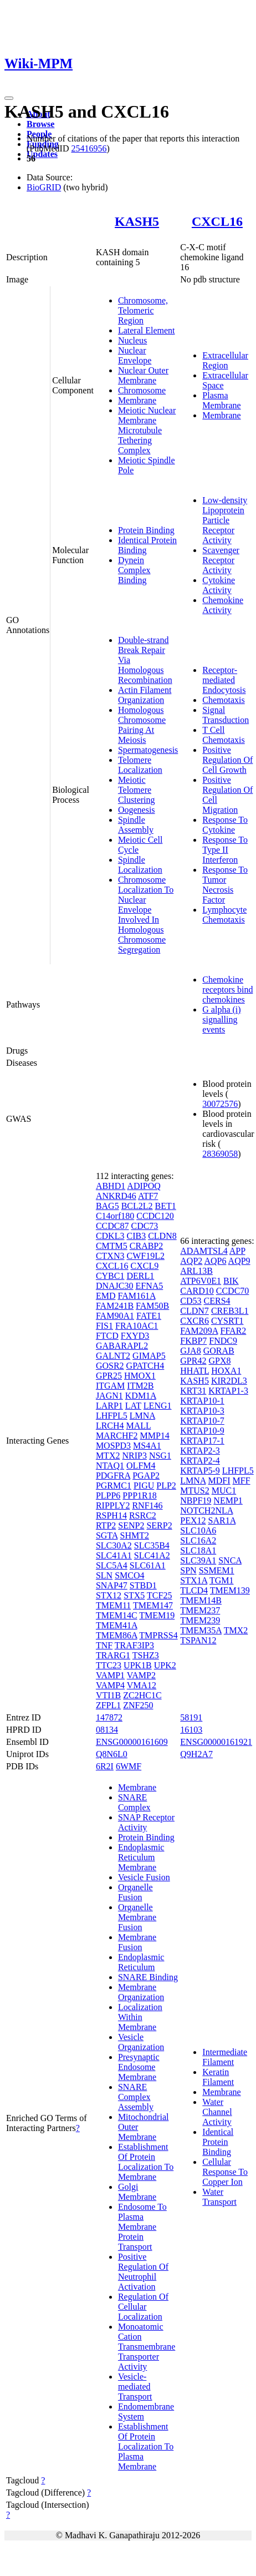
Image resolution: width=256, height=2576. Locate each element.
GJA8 (190, 1350)
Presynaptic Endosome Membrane (139, 2067)
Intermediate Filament (224, 2057)
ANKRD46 (116, 1196)
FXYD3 (135, 1335)
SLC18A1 (198, 1550)
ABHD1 (110, 1186)
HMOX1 (140, 1375)
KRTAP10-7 (202, 1420)
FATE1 (148, 1315)
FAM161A (136, 1295)
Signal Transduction (225, 715)
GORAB (218, 1350)
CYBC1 (110, 1276)
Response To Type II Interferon (225, 849)
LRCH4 (110, 1425)
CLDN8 (162, 1236)
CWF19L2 (145, 1256)
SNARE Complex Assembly (135, 2097)
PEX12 (193, 1520)
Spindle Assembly (135, 824)
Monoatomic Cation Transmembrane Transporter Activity (146, 2346)
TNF (104, 1645)
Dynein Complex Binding (134, 570)
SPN (188, 1570)
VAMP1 (110, 1675)
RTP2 (106, 1525)
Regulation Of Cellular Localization (143, 2306)
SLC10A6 (198, 1530)
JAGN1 (109, 1395)
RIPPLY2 (113, 1505)
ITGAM (110, 1385)
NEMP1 (227, 1500)
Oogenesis (136, 809)
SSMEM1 (216, 1570)
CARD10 (196, 1290)
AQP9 (239, 1261)
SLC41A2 (152, 1555)
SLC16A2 (198, 1540)
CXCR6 (194, 1320)
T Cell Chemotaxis (223, 735)
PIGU (144, 1485)
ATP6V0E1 (200, 1281)
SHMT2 (134, 1535)
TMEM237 (200, 1610)
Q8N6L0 (111, 1754)
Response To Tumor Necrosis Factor (225, 884)
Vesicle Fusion (144, 1877)
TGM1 (221, 1580)
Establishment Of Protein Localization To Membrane (145, 2162)
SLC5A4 (111, 1565)
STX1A (193, 1580)
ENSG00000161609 (132, 1742)
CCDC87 (112, 1226)
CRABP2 (146, 1246)
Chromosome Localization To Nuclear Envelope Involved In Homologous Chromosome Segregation (145, 914)
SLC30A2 (114, 1545)
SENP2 (131, 1525)
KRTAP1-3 (228, 1390)
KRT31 (193, 1390)
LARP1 (109, 1405)
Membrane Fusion (137, 1942)
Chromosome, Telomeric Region (143, 310)
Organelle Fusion (135, 1892)
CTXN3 (110, 1256)
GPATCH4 (145, 1365)
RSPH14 (111, 1515)
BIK (231, 1281)
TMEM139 (230, 1590)
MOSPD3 (113, 1445)
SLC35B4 (152, 1545)
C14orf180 (115, 1216)
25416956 (88, 148)
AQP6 (215, 1261)
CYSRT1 (227, 1320)
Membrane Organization (141, 1992)
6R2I (105, 1766)
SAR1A (222, 1520)
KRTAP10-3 (202, 1410)
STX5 (134, 1595)
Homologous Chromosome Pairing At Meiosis (142, 725)
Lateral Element (146, 330)
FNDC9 (223, 1340)
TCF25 (159, 1595)
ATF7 (148, 1196)
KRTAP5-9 (200, 1470)
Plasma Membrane (221, 400)
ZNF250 (138, 1705)
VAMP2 (141, 1675)
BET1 (165, 1206)
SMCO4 (129, 1575)
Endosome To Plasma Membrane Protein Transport (142, 2226)
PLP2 (166, 1485)
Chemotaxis (223, 700)
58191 (191, 1717)
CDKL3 (110, 1236)
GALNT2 (113, 1355)
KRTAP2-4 (200, 1460)
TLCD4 (194, 1590)
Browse (40, 124)
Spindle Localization (140, 864)
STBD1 (143, 1585)
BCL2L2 (137, 1206)
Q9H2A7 (196, 1754)
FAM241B (115, 1305)
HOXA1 (226, 1370)
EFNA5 (149, 1285)
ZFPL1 (108, 1705)
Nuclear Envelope (134, 355)
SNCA (230, 1560)
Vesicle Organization (141, 2042)
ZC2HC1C (142, 1695)
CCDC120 (155, 1216)
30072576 (220, 1104)
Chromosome (142, 390)
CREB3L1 (230, 1310)
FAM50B (152, 1305)
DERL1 (140, 1276)
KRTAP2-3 (200, 1450)
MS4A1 (147, 1445)
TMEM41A (116, 1625)
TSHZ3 (145, 1655)
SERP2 (159, 1525)
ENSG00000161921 (216, 1742)
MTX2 (108, 1455)
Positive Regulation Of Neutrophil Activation (143, 2271)
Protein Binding (146, 530)
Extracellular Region (225, 360)
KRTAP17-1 (202, 1440)
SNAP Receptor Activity (146, 1822)
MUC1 (224, 1490)
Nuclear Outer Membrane (143, 375)
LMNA (142, 1415)
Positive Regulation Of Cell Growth (227, 760)
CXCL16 (217, 221)
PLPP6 (108, 1495)
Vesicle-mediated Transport (135, 2386)
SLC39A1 (198, 1560)
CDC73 (144, 1226)
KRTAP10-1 (202, 1400)
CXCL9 (145, 1266)
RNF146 (147, 1505)
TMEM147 (153, 1605)
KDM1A (140, 1395)
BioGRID (44, 187)
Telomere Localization (140, 765)
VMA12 (141, 1685)
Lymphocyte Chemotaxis (224, 914)
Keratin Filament (218, 2077)
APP (237, 1251)
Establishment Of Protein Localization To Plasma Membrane (145, 2446)
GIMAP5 (149, 1355)
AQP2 (191, 1261)
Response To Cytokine (225, 824)
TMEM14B (201, 1600)
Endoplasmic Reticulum (141, 1962)
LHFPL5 (111, 1415)
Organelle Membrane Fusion (137, 1917)
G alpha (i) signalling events (221, 1019)
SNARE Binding (148, 1977)
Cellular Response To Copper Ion (225, 2172)
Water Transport (219, 2196)
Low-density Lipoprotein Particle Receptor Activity (224, 520)
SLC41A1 (114, 1555)
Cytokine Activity (218, 585)
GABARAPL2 (122, 1345)
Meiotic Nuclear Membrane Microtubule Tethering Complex (147, 430)
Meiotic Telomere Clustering (136, 789)
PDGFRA (113, 1475)
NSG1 (160, 1455)
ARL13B (196, 1271)
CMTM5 (111, 1246)
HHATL (194, 1370)
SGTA (107, 1535)
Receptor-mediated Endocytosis (223, 680)
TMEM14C (116, 1615)
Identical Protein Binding (217, 2142)
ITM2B (140, 1385)
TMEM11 (113, 1605)
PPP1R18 (139, 1495)
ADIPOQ (143, 1186)
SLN (104, 1575)
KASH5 (137, 221)
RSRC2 (142, 1515)
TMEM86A (116, 1635)
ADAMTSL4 (203, 1251)
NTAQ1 (110, 1465)
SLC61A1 (148, 1565)
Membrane (137, 400)
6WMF (128, 1766)
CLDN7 (194, 1310)
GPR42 (193, 1360)
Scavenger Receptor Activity (220, 560)
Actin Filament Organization (144, 695)
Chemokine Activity (222, 605)
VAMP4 (110, 1685)
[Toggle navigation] (8, 98)
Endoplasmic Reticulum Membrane (141, 1857)
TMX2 (236, 1630)
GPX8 (219, 1360)
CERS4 (217, 1300)
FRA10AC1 (136, 1325)
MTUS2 (194, 1490)
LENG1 (158, 1405)
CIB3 (136, 1236)
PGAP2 (146, 1475)
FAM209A (199, 1330)
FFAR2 (233, 1330)
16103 (191, 1729)
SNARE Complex (134, 1802)
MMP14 (154, 1435)
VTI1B (108, 1695)
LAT (133, 1405)
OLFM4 (140, 1465)
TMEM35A (201, 1630)
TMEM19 (157, 1615)
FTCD (107, 1335)
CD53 (190, 1300)
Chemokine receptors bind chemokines (227, 989)
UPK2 (165, 1665)
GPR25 (109, 1375)
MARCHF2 (117, 1435)
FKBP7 (193, 1340)
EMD (106, 1295)
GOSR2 (110, 1365)
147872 (109, 1717)
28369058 (220, 1153)
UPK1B (138, 1665)
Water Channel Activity (217, 2112)
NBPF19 (195, 1500)
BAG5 (107, 1206)
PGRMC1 (113, 1485)
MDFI (219, 1480)
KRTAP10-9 (202, 1430)
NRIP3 (134, 1455)
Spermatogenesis (148, 750)
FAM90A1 (115, 1315)
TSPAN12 (198, 1640)
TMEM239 (200, 1620)
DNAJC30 (115, 1285)
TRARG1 (113, 1655)
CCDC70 (232, 1290)
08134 (107, 1729)
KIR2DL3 (229, 1380)
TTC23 (108, 1665)
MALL (138, 1425)
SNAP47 (111, 1585)
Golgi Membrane (137, 2192)
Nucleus (132, 340)
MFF (241, 1480)
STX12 (108, 1595)
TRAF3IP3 (134, 1645)
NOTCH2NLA (206, 1510)
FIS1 (104, 1325)
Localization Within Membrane (140, 2017)
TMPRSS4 (158, 1635)
